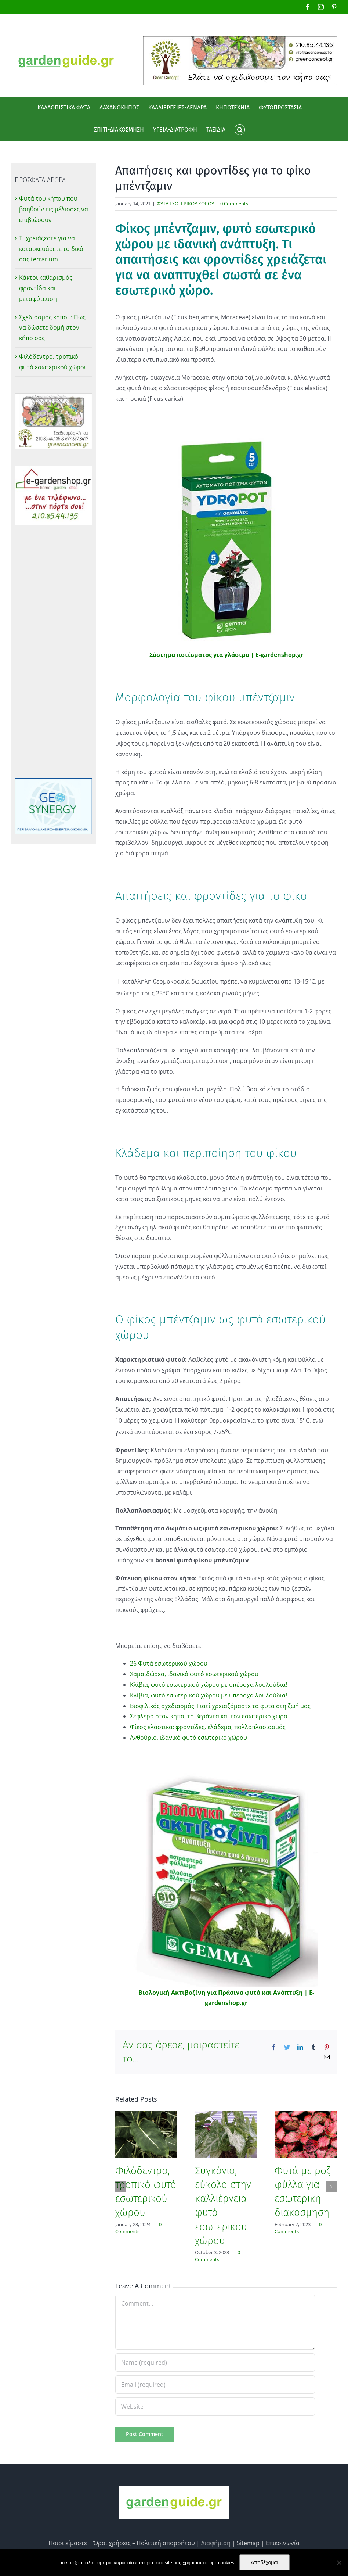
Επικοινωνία (283, 2543)
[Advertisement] (53, 651)
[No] (338, 2562)
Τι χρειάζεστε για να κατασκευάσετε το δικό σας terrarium (51, 248)
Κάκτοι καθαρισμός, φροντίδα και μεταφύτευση (46, 288)
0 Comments (234, 203)
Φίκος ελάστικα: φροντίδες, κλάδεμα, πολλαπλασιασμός (208, 1727)
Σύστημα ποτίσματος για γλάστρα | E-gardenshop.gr (226, 655)
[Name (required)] (215, 2362)
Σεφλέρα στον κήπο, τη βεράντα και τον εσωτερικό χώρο (208, 1716)
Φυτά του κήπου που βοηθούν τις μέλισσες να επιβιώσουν (53, 209)
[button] (240, 130)
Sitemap (248, 2543)
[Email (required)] (215, 2384)
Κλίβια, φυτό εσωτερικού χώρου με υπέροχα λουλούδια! (208, 1685)
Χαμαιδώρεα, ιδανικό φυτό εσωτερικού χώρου (194, 1674)
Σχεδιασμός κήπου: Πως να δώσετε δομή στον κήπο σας (52, 327)
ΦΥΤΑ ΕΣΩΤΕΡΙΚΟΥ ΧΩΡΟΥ (185, 203)
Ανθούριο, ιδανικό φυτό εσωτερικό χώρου (188, 1737)
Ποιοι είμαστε (67, 2543)
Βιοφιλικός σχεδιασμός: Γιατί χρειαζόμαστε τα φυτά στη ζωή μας (220, 1706)
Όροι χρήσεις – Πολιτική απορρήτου (144, 2543)
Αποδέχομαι (264, 2562)
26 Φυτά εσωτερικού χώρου (168, 1663)
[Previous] (120, 2186)
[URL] (215, 2406)
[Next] (331, 2186)
